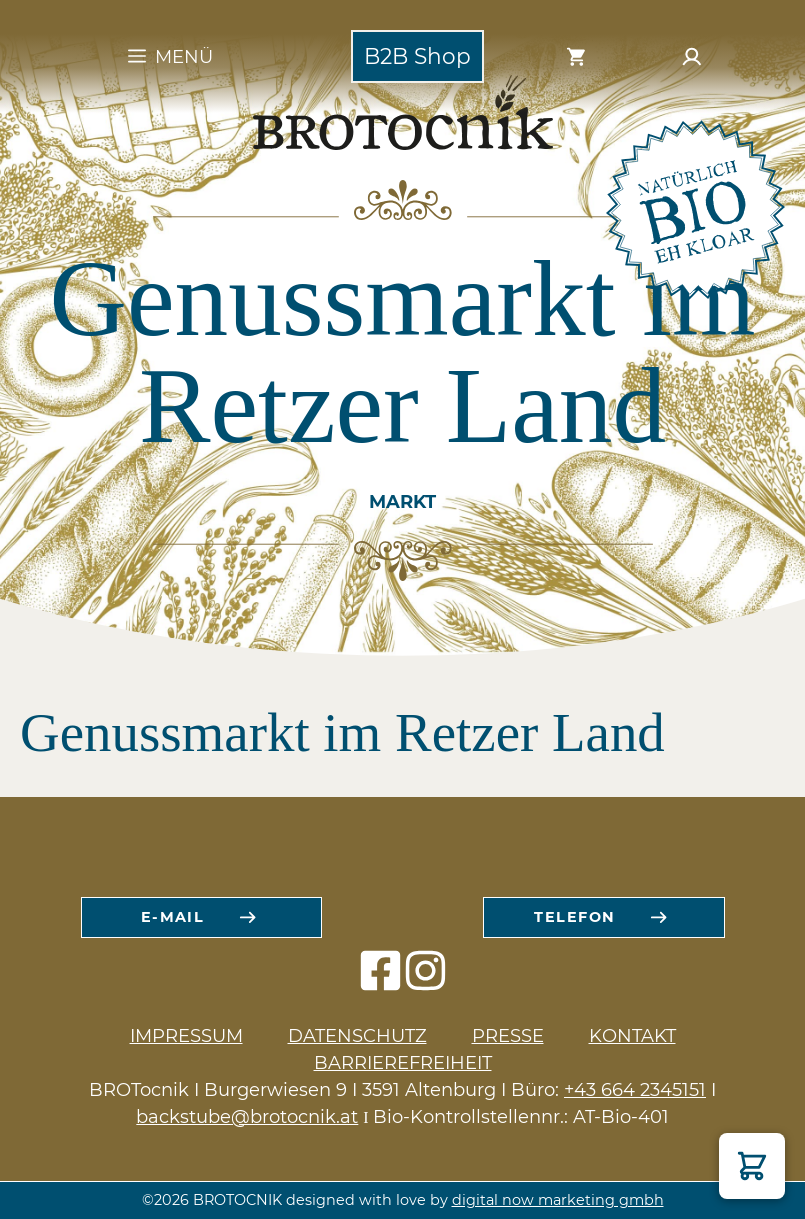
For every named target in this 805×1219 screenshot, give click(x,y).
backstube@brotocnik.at (247, 1117)
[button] (752, 1166)
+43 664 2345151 (635, 1090)
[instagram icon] (425, 980)
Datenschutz (357, 1036)
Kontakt (632, 1036)
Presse (508, 1036)
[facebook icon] (380, 980)
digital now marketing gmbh (558, 1200)
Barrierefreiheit (403, 1063)
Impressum (186, 1036)
